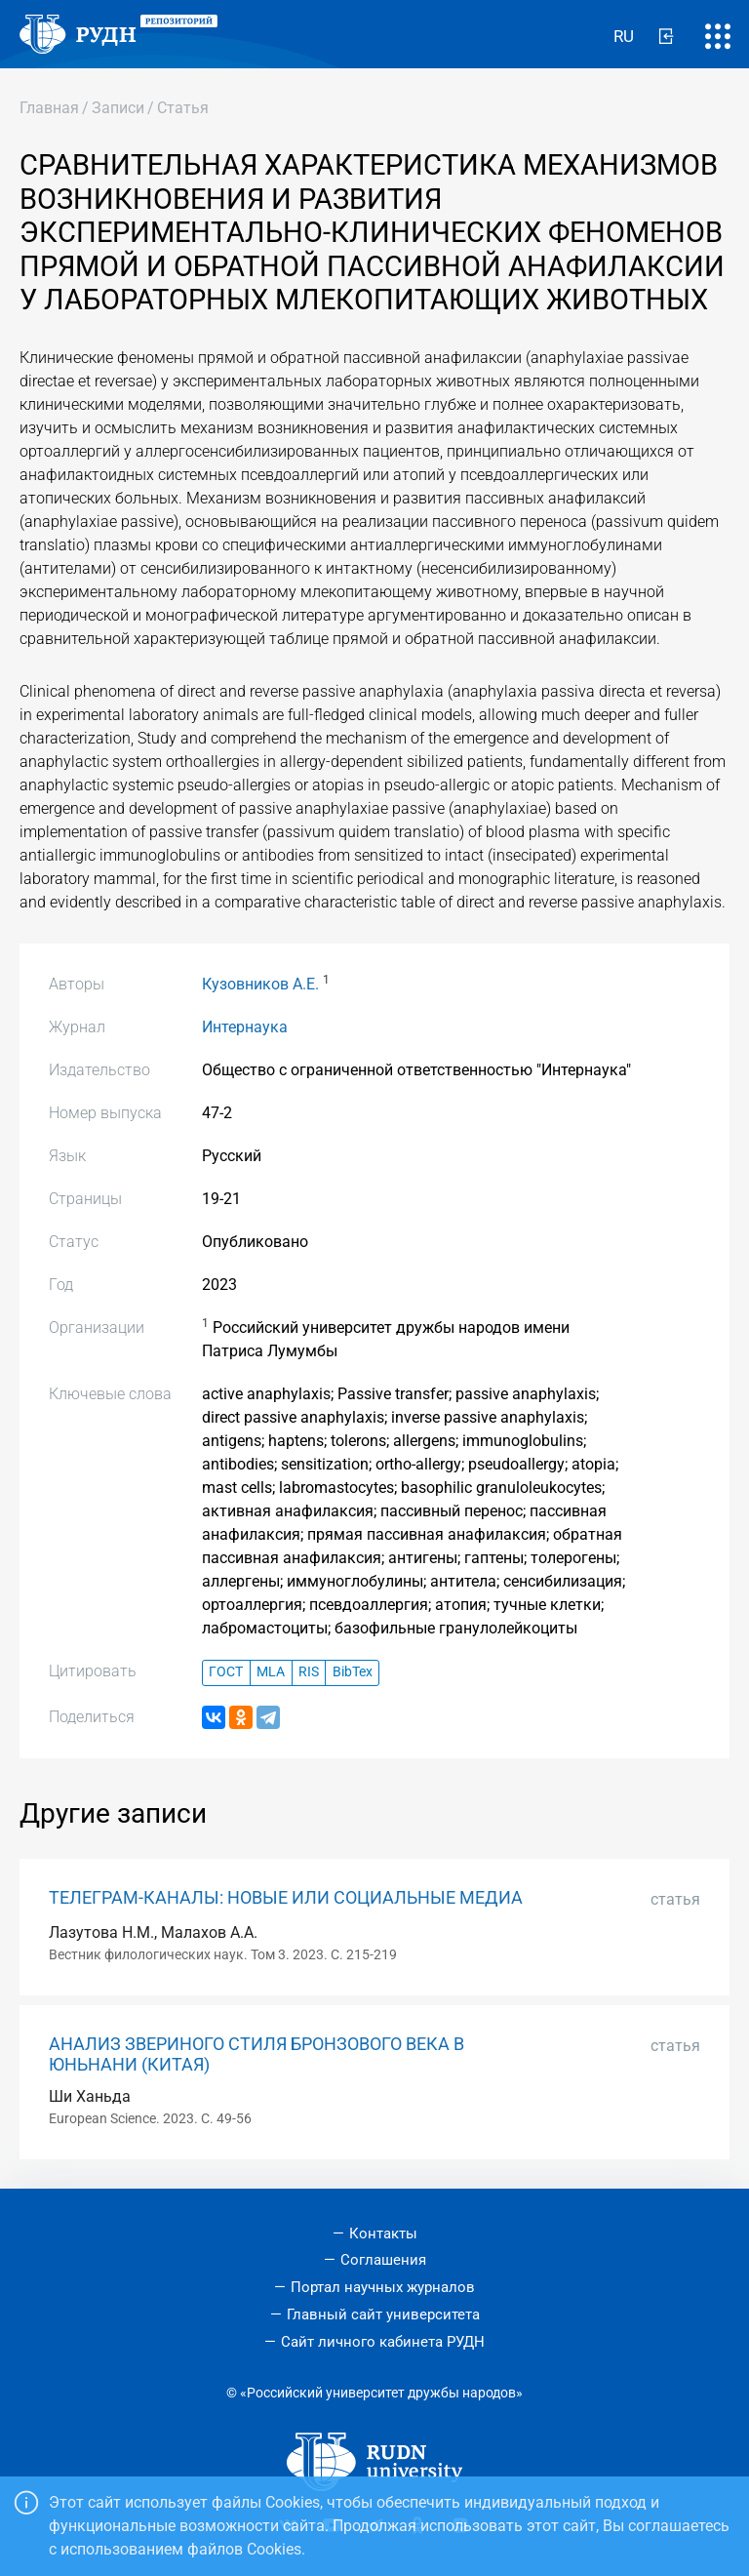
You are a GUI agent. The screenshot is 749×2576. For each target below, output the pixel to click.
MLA (270, 1672)
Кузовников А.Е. (260, 984)
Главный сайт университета (383, 2314)
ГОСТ (226, 1672)
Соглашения (383, 2260)
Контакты (383, 2233)
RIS (308, 1672)
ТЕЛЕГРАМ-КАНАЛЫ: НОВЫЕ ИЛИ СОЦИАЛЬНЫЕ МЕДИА (286, 1898)
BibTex (353, 1672)
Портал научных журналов (383, 2287)
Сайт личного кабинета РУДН (383, 2342)
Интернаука (245, 1027)
